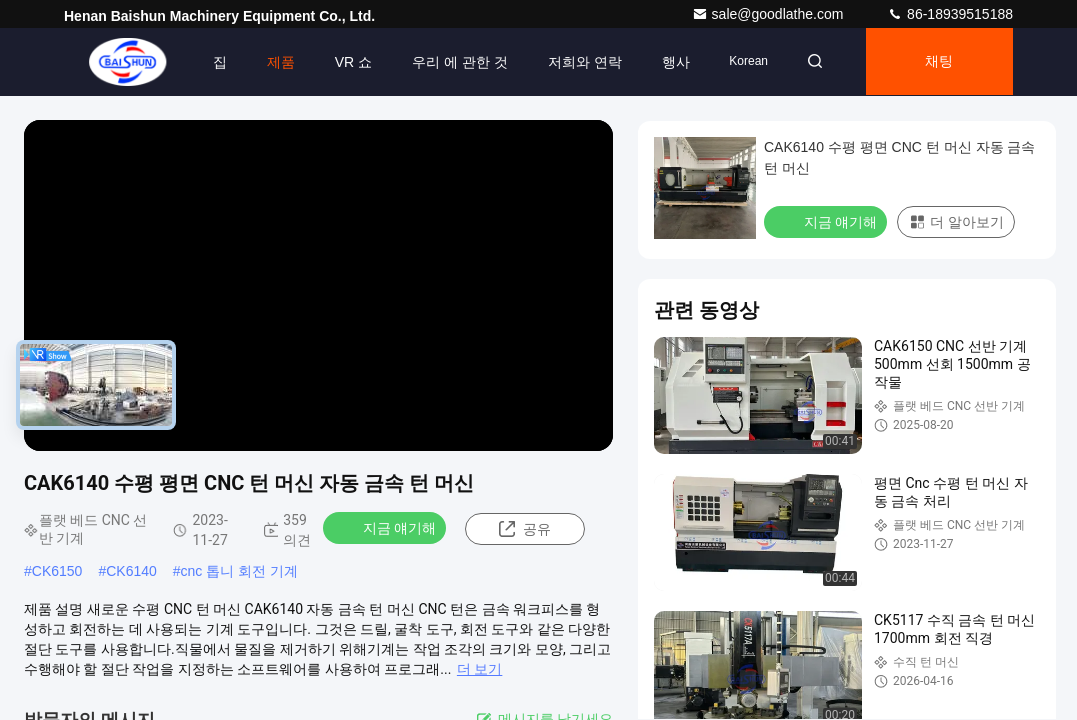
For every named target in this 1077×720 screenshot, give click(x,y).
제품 (274, 62)
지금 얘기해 (386, 527)
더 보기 (479, 669)
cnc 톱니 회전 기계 (239, 571)
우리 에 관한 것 (454, 62)
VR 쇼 (346, 62)
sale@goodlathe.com (770, 14)
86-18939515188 (950, 14)
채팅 (938, 62)
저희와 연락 (578, 62)
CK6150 (57, 571)
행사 (669, 62)
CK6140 (131, 571)
